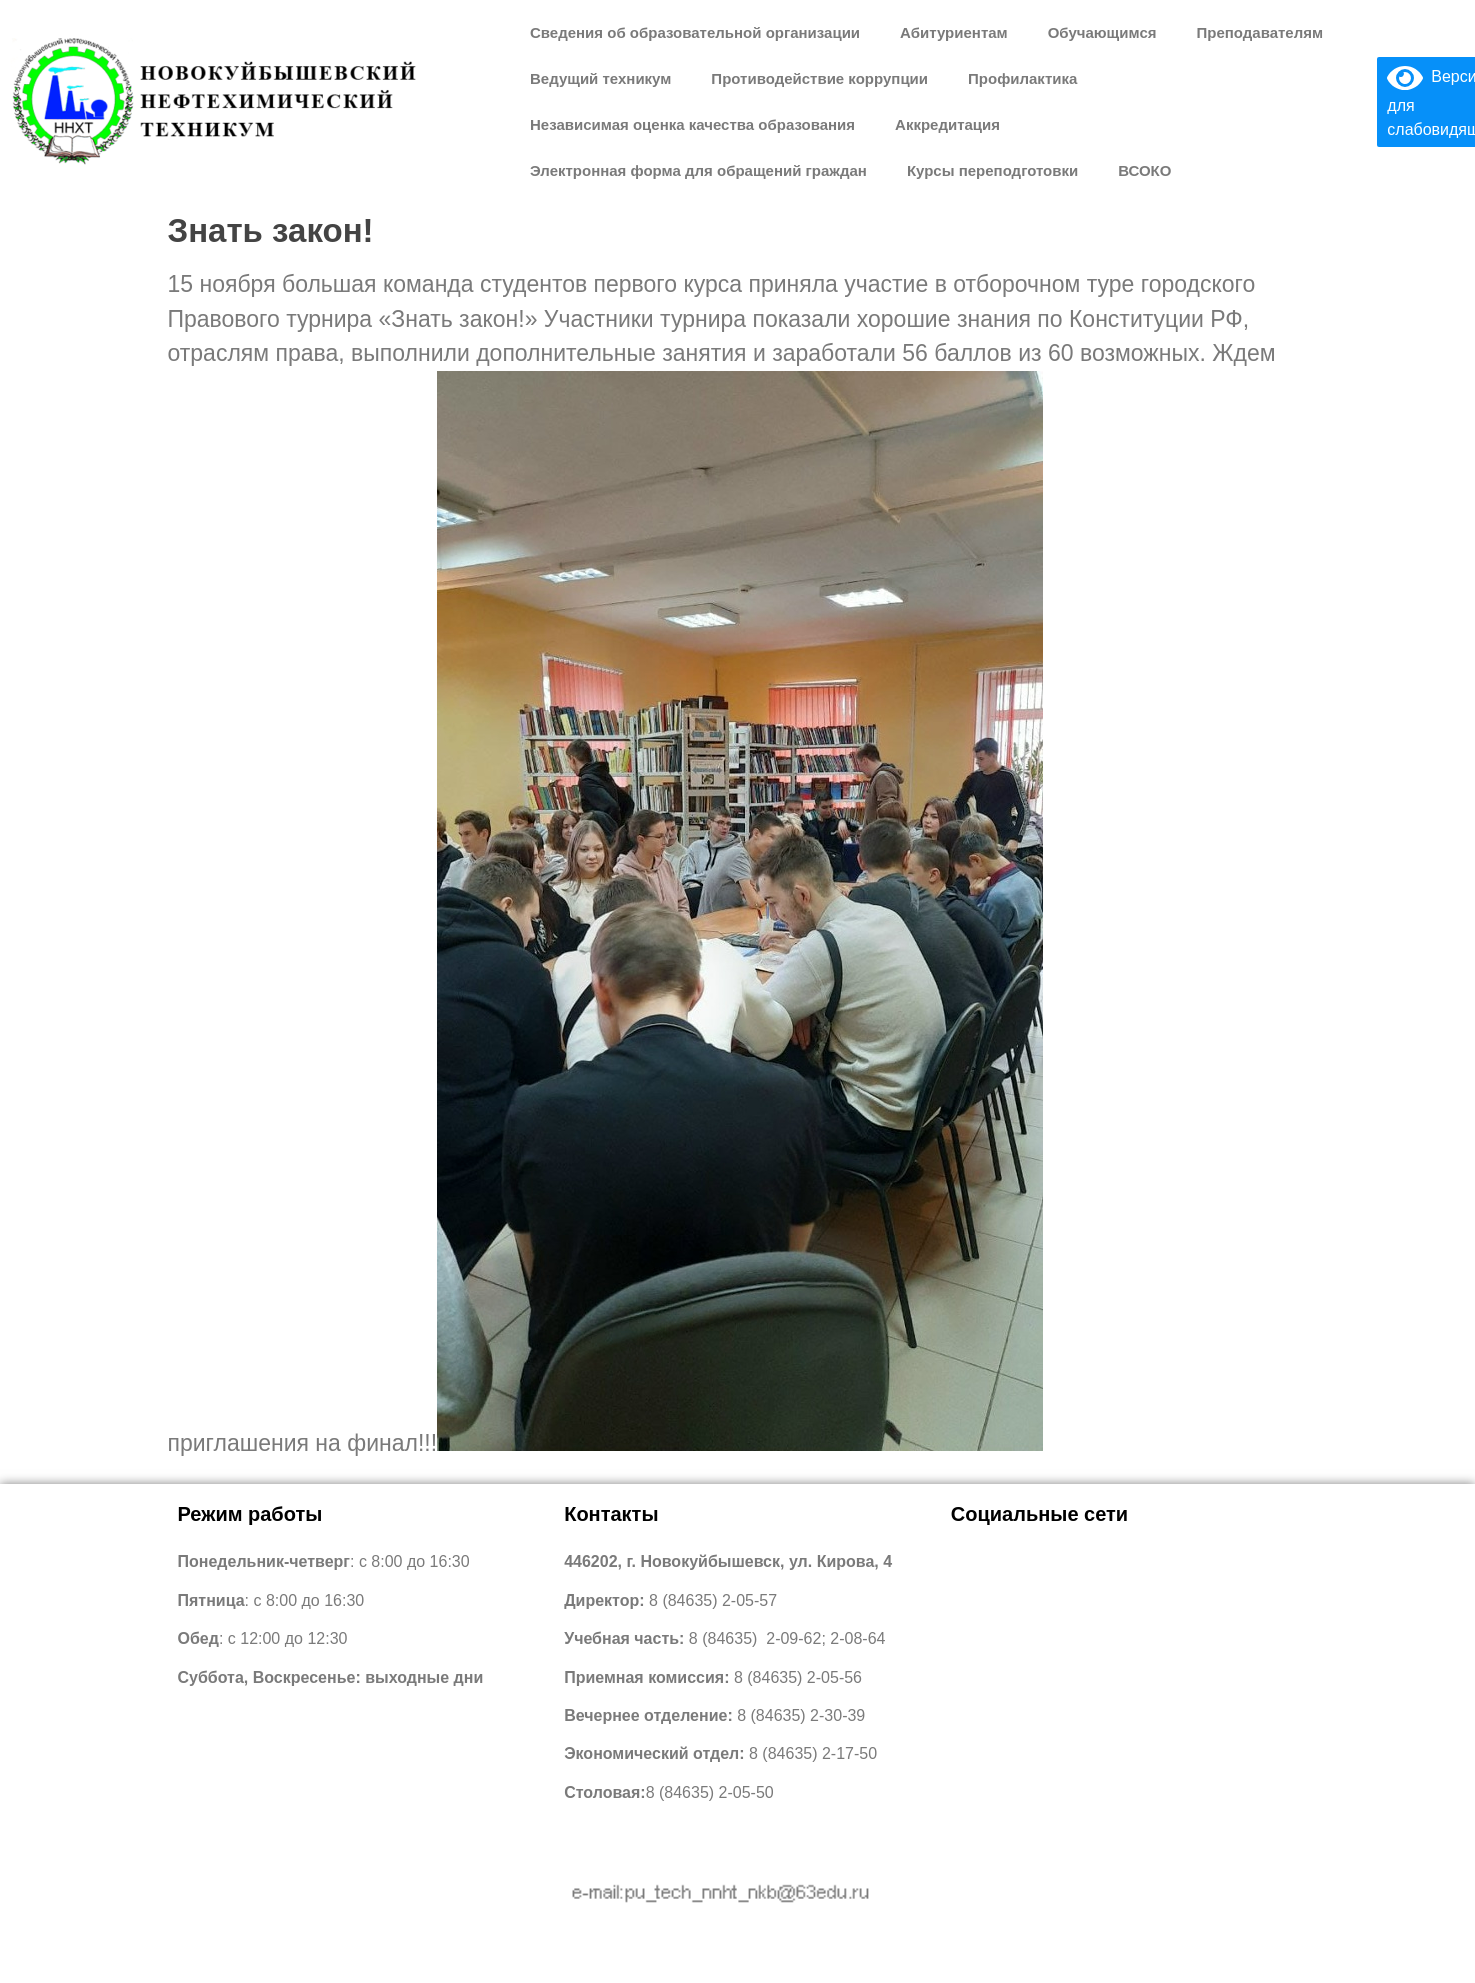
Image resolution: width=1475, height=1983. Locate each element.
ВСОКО (1144, 170)
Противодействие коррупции (819, 78)
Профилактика (1022, 78)
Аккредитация (947, 124)
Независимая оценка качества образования (692, 124)
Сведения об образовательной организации (695, 32)
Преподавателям (1259, 32)
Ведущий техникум (600, 78)
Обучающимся (1102, 32)
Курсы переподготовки (992, 170)
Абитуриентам (954, 32)
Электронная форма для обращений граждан (698, 170)
